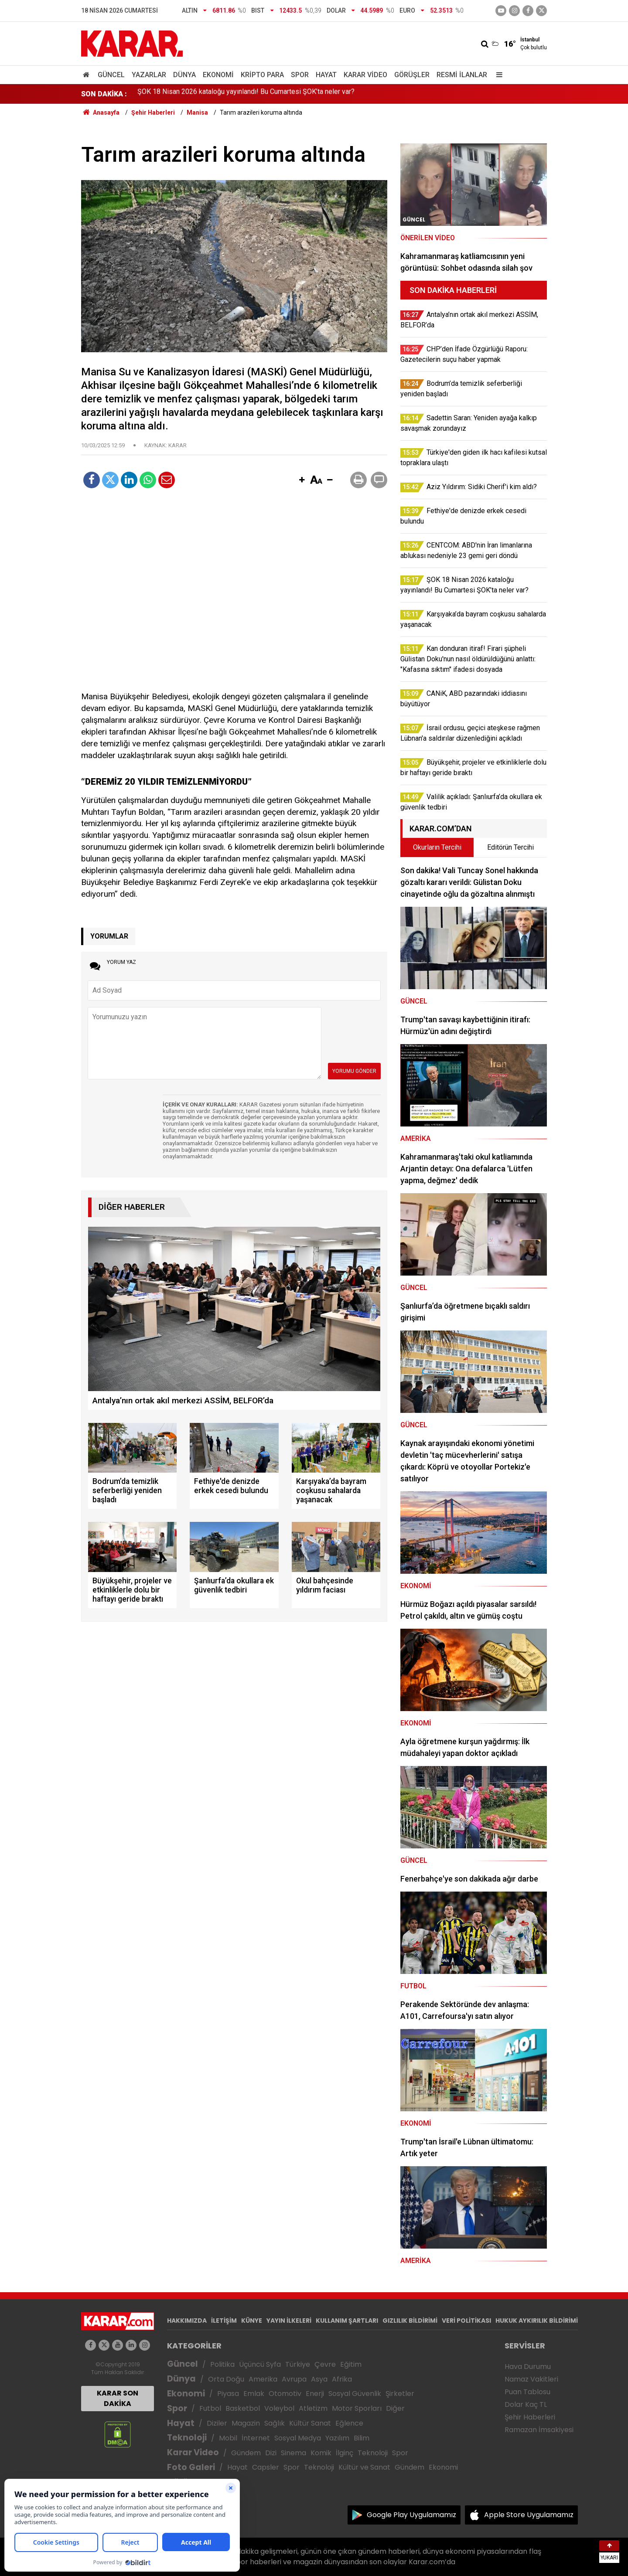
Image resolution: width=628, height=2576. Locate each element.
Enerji (315, 2394)
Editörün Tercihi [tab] (510, 847)
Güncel (111, 75)
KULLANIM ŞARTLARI (347, 2320)
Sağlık (274, 2423)
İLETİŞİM (224, 2320)
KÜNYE (251, 2320)
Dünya (184, 75)
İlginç (344, 2453)
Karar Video (365, 75)
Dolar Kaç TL (526, 2404)
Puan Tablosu (527, 2392)
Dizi (270, 2453)
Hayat (326, 75)
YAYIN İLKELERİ (288, 2320)
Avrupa (294, 2379)
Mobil (228, 2438)
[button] (302, 480)
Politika (222, 2364)
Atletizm (313, 2408)
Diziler (217, 2423)
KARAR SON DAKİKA (117, 2398)
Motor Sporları (357, 2408)
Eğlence (349, 2423)
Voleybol (279, 2408)
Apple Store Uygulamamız (528, 2515)
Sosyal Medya (297, 2438)
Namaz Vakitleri (531, 2379)
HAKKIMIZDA (187, 2320)
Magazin (246, 2423)
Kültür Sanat (310, 2423)
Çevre (325, 2364)
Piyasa (228, 2394)
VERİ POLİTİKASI (466, 2320)
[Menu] (497, 75)
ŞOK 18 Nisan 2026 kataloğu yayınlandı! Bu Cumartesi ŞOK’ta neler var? (246, 94)
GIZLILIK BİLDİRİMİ (409, 2320)
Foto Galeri (191, 2467)
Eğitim (351, 2364)
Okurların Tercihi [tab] (437, 847)
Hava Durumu (528, 2367)
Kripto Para (262, 75)
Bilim (361, 2438)
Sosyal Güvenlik (354, 2394)
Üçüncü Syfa (260, 2364)
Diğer (395, 2408)
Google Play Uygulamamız (411, 2515)
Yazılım (337, 2438)
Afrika (342, 2379)
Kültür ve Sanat (364, 2467)
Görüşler (412, 75)
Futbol (210, 2408)
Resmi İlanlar (462, 75)
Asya (319, 2379)
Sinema (293, 2453)
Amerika (263, 2379)
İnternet (256, 2438)
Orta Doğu (226, 2379)
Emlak (253, 2394)
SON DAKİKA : (104, 94)
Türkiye (297, 2364)
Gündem (246, 2453)
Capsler (265, 2467)
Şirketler (400, 2394)
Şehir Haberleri (530, 2417)
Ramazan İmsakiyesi (539, 2430)
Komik (321, 2453)
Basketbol (242, 2408)
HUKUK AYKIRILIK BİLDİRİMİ (536, 2320)
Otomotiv (285, 2394)
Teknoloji (187, 2437)
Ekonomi (218, 75)
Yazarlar (149, 75)
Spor (300, 75)
